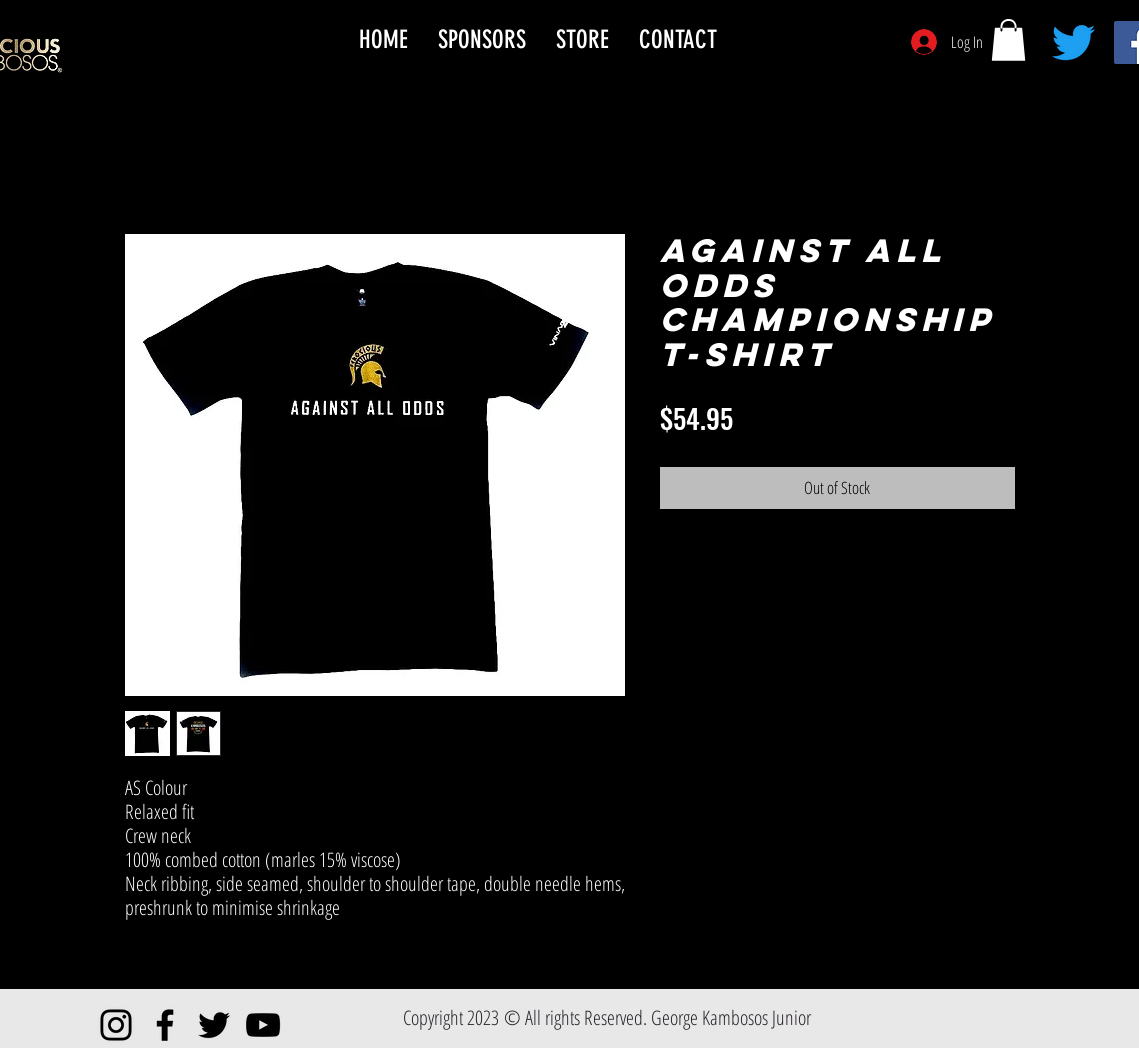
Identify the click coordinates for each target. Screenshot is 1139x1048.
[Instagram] (116, 1025)
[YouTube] (263, 1025)
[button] (1008, 40)
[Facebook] (165, 1025)
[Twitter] (1073, 42)
